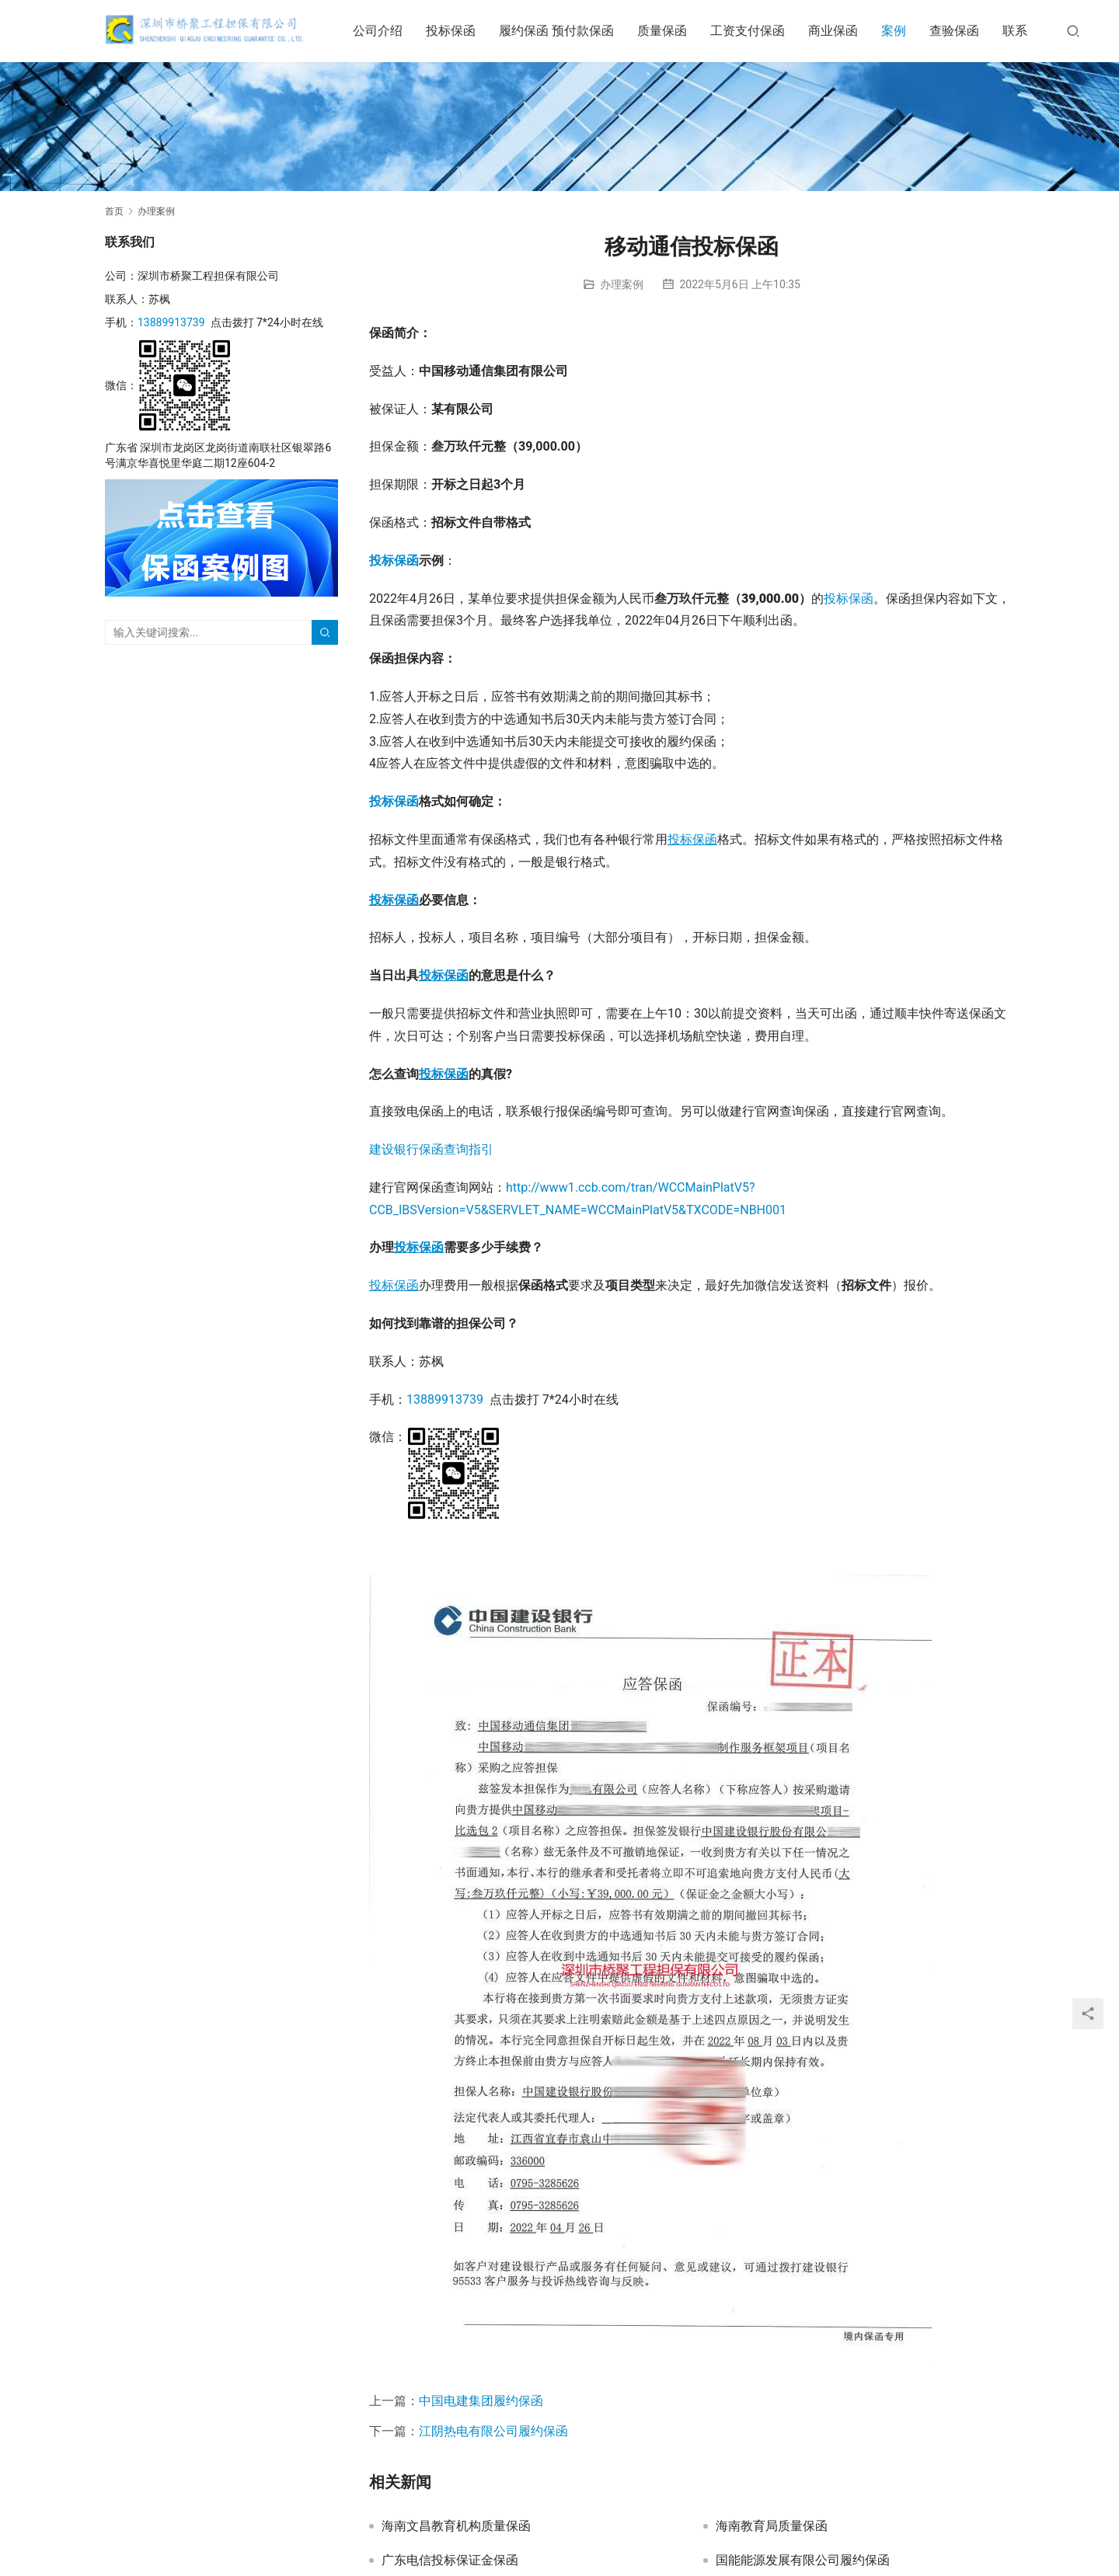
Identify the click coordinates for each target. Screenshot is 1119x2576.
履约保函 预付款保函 (567, 30)
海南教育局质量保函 (772, 2526)
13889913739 (444, 1399)
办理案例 (621, 284)
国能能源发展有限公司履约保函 (803, 2560)
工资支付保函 (758, 30)
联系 (1025, 30)
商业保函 (844, 30)
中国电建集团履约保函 (481, 2400)
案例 (904, 30)
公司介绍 (388, 30)
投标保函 (461, 30)
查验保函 (965, 30)
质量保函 (673, 30)
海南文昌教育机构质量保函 (456, 2526)
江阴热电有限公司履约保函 (493, 2431)
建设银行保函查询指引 (431, 1149)
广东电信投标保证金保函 (450, 2560)
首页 (114, 211)
